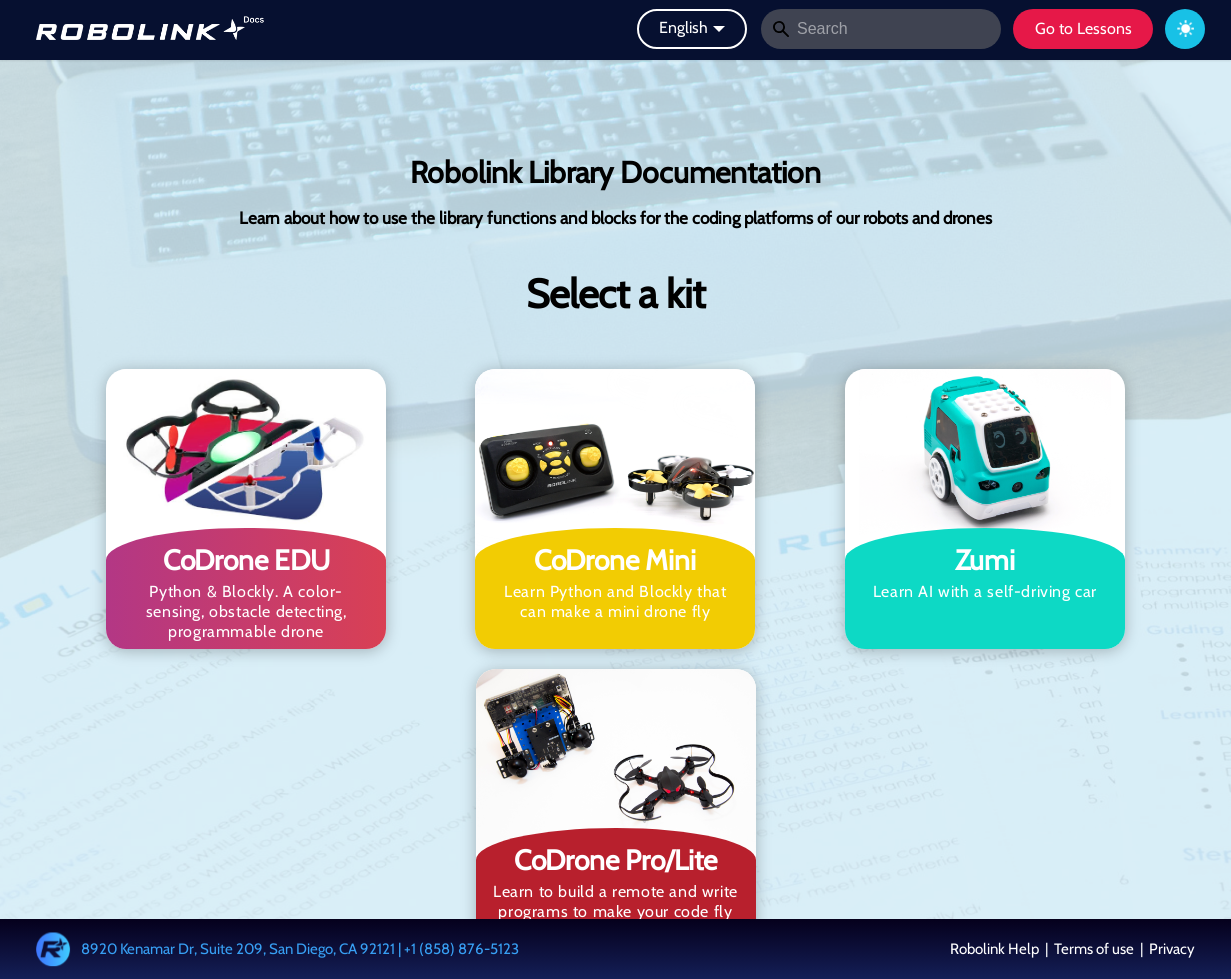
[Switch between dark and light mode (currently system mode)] (1185, 29)
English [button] (683, 27)
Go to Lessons (1083, 28)
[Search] (881, 29)
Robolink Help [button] (996, 949)
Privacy (1170, 949)
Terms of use (1094, 949)
